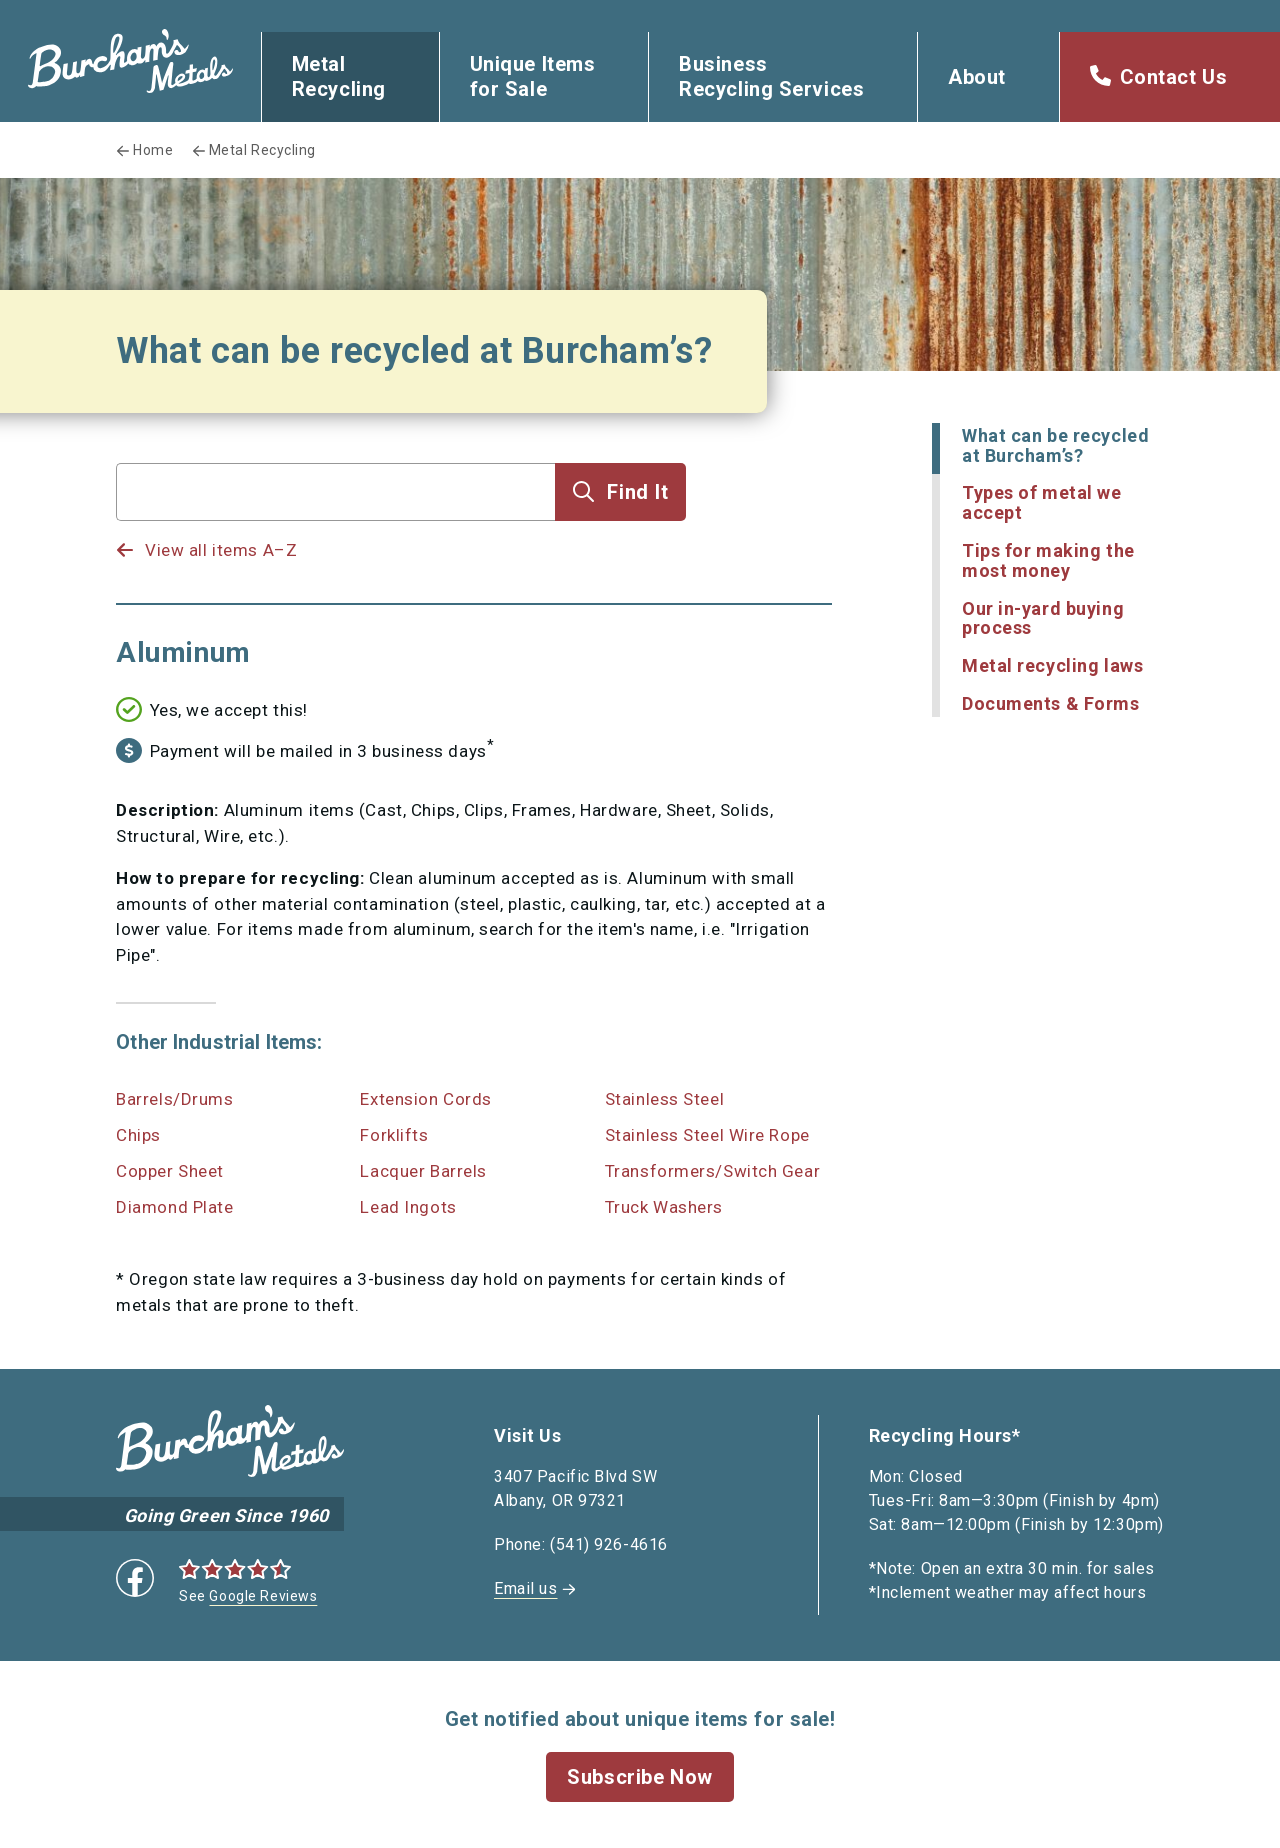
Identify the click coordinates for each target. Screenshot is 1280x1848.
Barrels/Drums (174, 1099)
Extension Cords (425, 1099)
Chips (138, 1135)
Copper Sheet (170, 1171)
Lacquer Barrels (423, 1171)
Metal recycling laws (1052, 665)
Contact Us (1174, 77)
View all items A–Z (221, 550)
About (977, 77)
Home (153, 150)
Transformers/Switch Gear (712, 1171)
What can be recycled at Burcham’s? (1055, 445)
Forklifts (394, 1135)
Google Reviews (263, 1596)
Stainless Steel (664, 1099)
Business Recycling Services (771, 76)
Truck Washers (664, 1207)
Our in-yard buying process (1043, 618)
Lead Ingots (408, 1207)
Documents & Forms (1051, 703)
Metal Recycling (339, 76)
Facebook (135, 1578)
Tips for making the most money (1048, 560)
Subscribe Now (639, 1777)
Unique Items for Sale (533, 76)
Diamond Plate (174, 1207)
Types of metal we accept (1042, 502)
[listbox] (336, 531)
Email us (525, 1588)
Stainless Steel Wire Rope (707, 1135)
